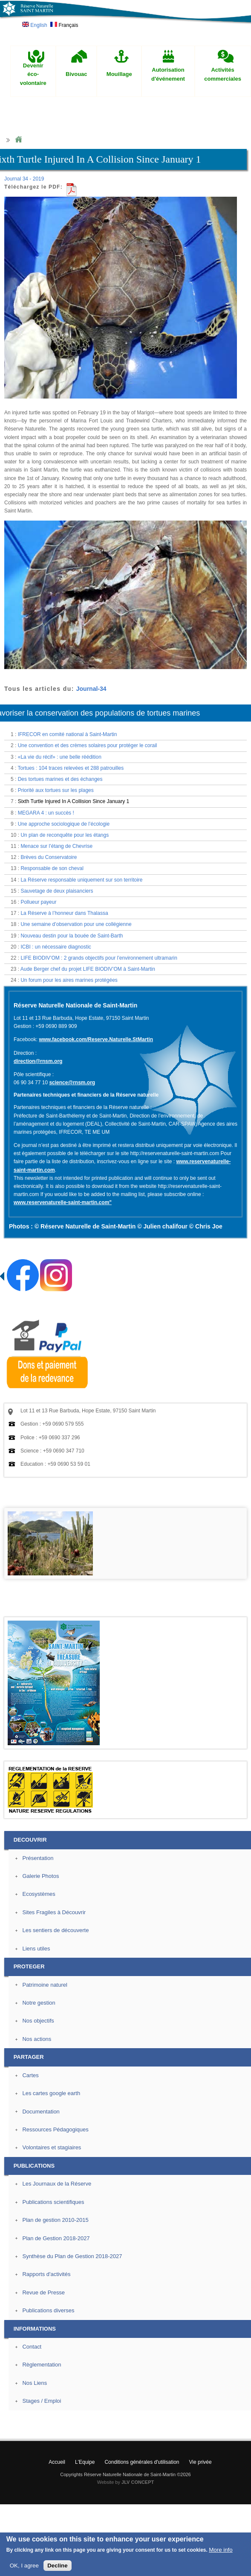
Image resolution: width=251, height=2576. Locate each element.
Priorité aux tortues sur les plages (56, 790)
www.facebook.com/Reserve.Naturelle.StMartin (96, 1039)
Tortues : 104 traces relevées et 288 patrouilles (70, 768)
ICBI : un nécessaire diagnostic (55, 947)
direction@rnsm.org (38, 1061)
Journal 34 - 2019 (24, 179)
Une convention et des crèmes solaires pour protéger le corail (87, 745)
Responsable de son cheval (51, 868)
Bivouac (76, 74)
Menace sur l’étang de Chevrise (56, 846)
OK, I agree (24, 2565)
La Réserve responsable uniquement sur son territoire (81, 880)
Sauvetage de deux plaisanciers (56, 891)
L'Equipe (85, 2462)
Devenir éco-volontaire (33, 74)
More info (221, 2550)
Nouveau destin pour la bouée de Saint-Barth (71, 936)
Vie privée (200, 2462)
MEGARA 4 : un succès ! (46, 813)
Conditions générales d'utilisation (141, 2462)
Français (64, 25)
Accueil (57, 2462)
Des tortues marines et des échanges (60, 779)
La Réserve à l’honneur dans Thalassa (64, 913)
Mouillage (119, 74)
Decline (57, 2565)
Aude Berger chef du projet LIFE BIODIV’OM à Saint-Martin (87, 969)
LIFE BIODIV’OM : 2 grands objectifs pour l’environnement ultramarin (98, 958)
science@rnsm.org (72, 1083)
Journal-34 (91, 688)
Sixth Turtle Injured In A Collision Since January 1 (73, 801)
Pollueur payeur (38, 902)
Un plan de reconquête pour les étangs (64, 835)
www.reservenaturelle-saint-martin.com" (63, 1202)
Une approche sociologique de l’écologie (64, 824)
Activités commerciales (222, 74)
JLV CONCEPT (137, 2482)
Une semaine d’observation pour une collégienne (75, 924)
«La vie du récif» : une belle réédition (59, 757)
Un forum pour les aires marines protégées (68, 980)
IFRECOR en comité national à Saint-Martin (67, 734)
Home (18, 140)
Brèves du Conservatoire (48, 857)
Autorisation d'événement (168, 74)
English (34, 25)
